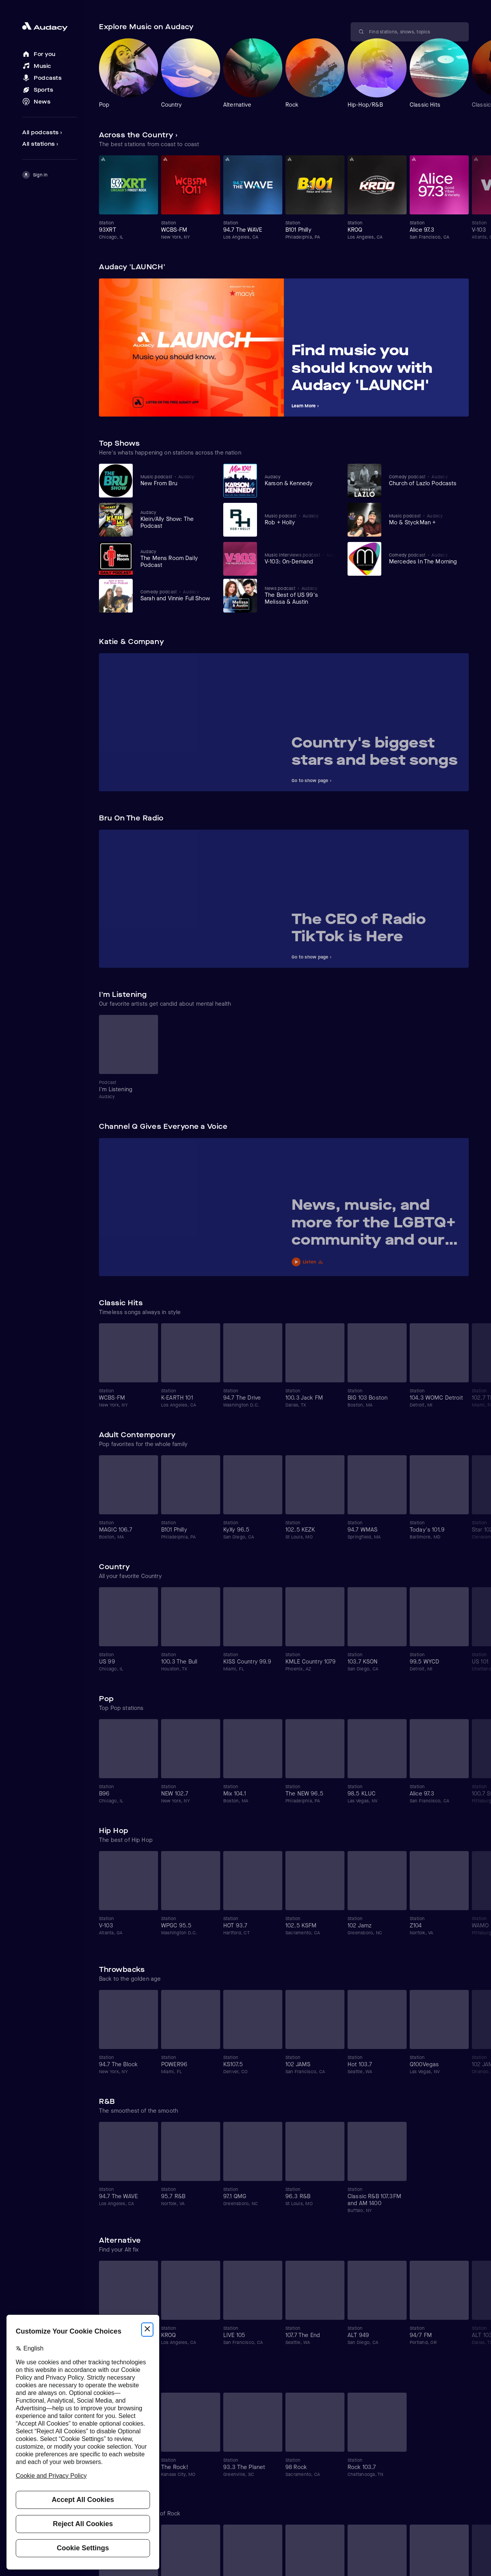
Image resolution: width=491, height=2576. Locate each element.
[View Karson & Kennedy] (301, 480)
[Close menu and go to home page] (49, 26)
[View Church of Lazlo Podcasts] (425, 480)
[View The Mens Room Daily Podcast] (176, 558)
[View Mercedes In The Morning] (425, 558)
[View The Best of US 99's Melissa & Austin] (301, 595)
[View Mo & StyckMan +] (425, 519)
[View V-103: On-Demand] (301, 558)
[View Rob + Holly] (301, 519)
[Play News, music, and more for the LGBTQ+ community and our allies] (376, 1260)
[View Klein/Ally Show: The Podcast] (176, 519)
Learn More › (305, 406)
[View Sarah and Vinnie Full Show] (176, 595)
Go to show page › (311, 780)
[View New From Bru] (176, 480)
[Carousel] (284, 73)
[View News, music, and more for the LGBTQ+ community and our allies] (376, 1224)
